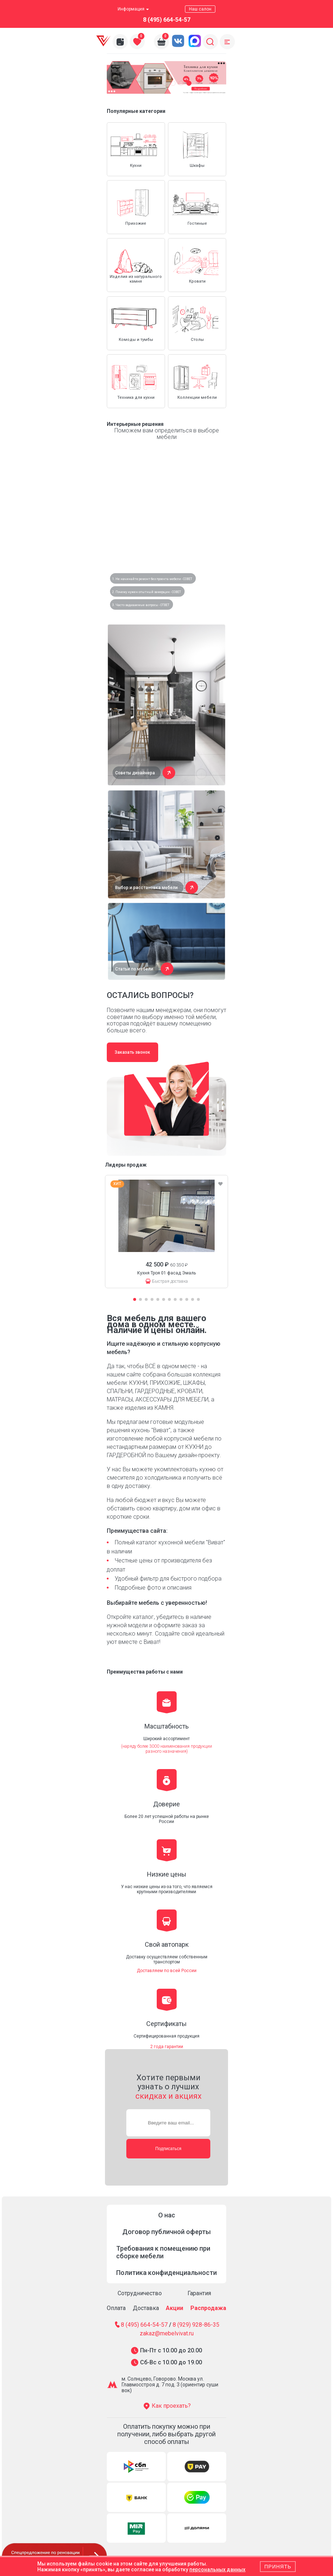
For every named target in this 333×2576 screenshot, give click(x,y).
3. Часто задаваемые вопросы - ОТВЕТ (140, 605)
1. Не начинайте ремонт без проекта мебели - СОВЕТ (152, 579)
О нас (166, 2215)
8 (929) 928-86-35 (196, 2324)
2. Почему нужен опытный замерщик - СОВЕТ (146, 592)
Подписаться (168, 2148)
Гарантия (199, 2293)
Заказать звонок (132, 1052)
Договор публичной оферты (166, 2232)
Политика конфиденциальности (166, 2272)
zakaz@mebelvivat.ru (167, 2333)
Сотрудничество (140, 2293)
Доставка (146, 2308)
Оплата (116, 2308)
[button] (157, 83)
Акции (174, 2308)
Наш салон (200, 9)
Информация (133, 9)
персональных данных (217, 2569)
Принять (277, 2566)
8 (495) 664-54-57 (166, 19)
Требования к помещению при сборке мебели (163, 2252)
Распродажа (208, 2308)
